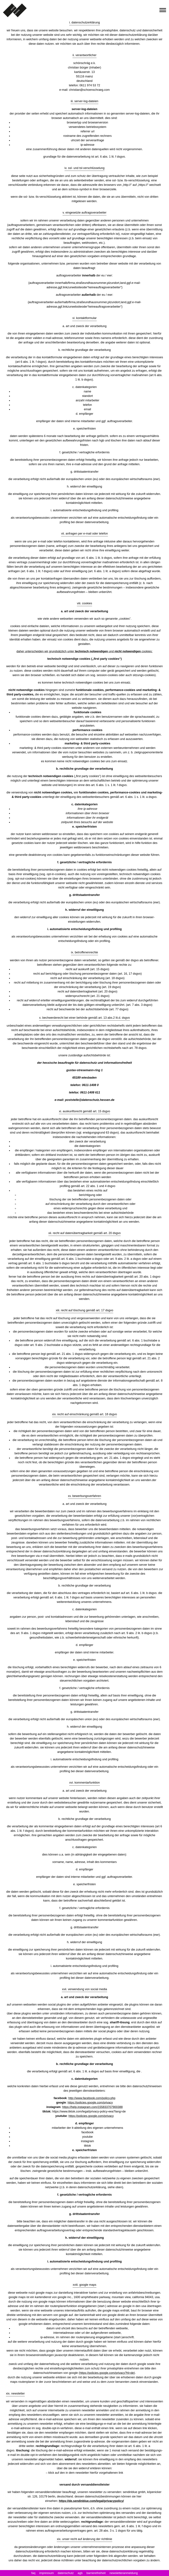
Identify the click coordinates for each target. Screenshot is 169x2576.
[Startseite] (15, 10)
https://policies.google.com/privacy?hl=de (107, 2373)
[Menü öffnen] (162, 10)
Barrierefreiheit (96, 2573)
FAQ (33, 2573)
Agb (80, 2573)
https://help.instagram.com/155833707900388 (92, 2107)
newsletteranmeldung (123, 2573)
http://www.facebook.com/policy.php (91, 2098)
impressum (46, 2573)
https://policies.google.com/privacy (90, 2102)
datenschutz (66, 2573)
